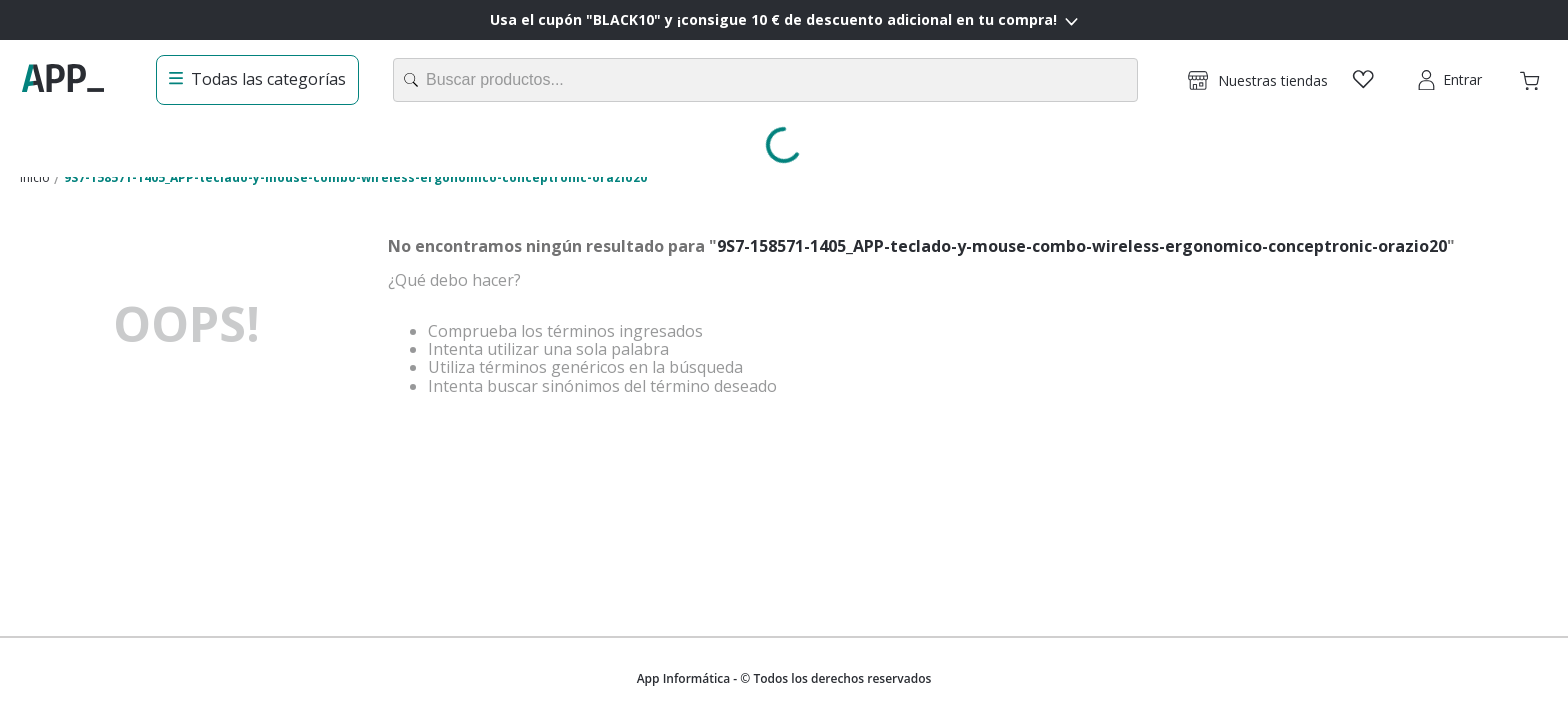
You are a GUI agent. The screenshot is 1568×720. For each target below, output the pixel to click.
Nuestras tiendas (1273, 80)
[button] (1258, 80)
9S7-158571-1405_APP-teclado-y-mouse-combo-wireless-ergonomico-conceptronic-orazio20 (355, 177)
